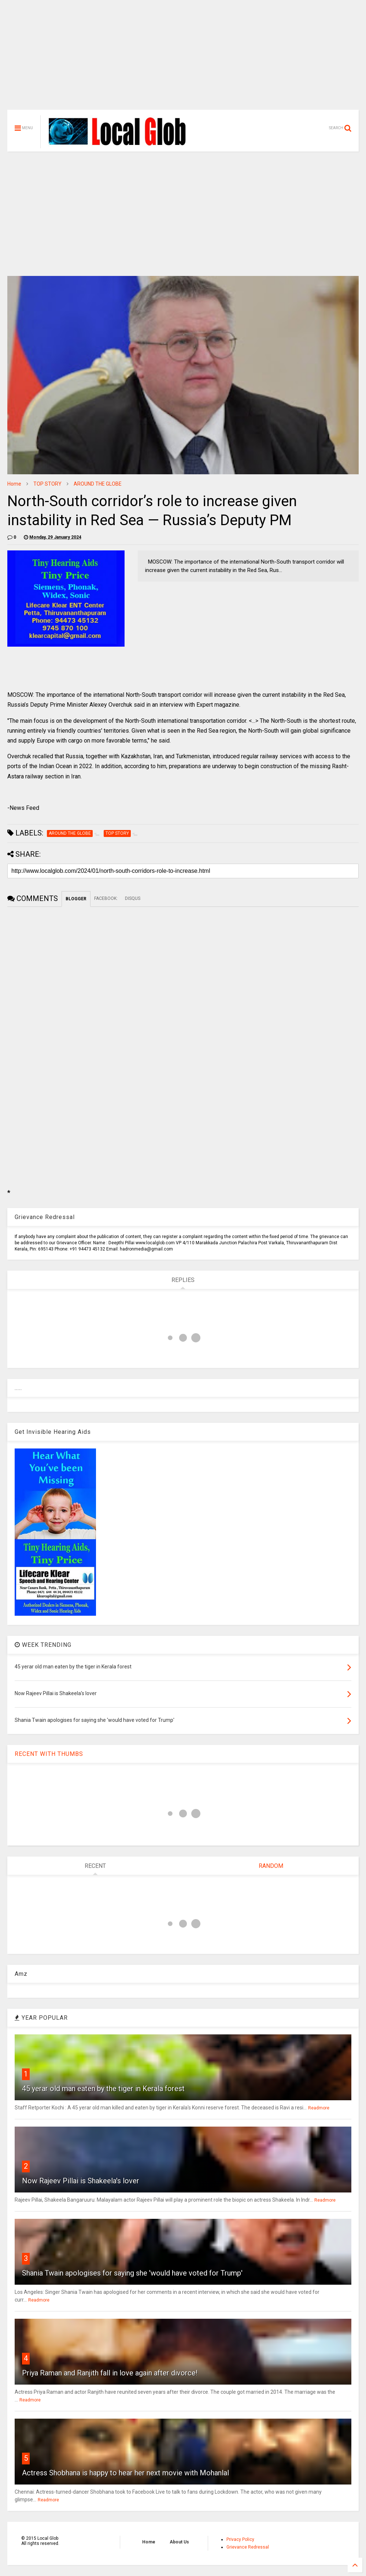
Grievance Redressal (247, 2547)
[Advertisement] (183, 58)
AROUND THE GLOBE (98, 484)
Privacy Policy (240, 2539)
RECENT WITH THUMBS (49, 1753)
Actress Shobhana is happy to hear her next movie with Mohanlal (125, 2472)
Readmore (318, 2107)
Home (14, 484)
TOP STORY (47, 484)
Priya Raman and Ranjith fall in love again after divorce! (109, 2373)
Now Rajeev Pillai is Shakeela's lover (80, 2180)
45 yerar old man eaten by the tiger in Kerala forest (103, 2088)
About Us (179, 2542)
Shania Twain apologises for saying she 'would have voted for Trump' (132, 2273)
